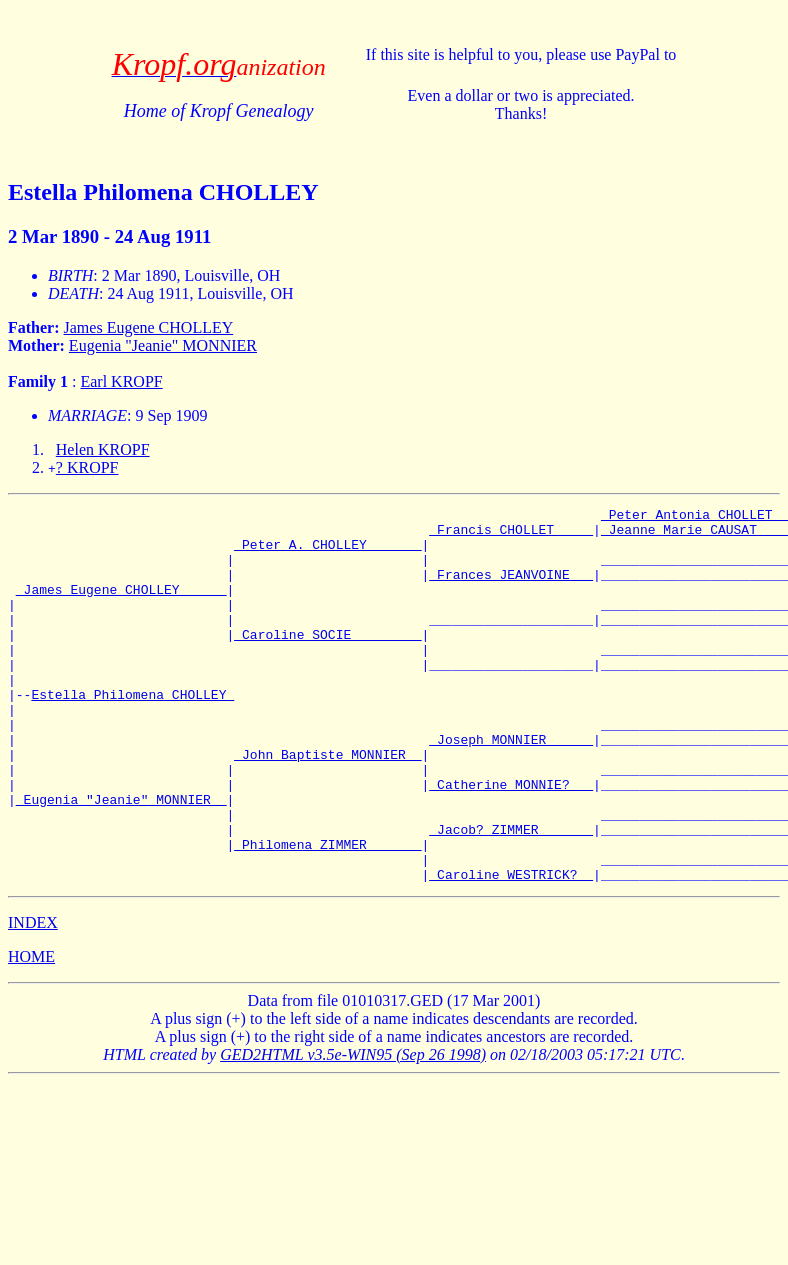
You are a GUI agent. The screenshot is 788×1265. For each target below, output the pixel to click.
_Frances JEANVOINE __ (511, 589)
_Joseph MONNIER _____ (511, 787)
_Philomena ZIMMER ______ (327, 913)
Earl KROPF (121, 381)
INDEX (33, 997)
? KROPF (87, 467)
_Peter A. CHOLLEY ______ (327, 553)
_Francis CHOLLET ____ (511, 535)
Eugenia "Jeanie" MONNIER (163, 345)
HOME (31, 1031)
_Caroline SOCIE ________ (327, 661)
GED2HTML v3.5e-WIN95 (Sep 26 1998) (353, 1129)
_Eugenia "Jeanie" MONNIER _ (121, 859)
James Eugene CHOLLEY (149, 327)
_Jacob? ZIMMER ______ (511, 895)
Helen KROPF (103, 449)
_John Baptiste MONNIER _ (327, 805)
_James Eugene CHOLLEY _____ (121, 607)
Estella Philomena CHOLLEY (132, 733)
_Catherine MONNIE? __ (511, 841)
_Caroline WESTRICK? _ (511, 949)
